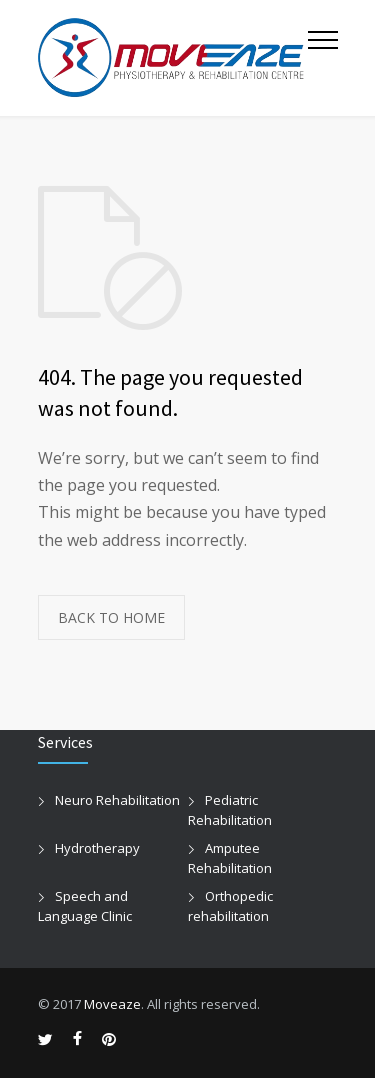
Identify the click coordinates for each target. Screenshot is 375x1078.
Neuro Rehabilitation (117, 800)
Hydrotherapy (97, 848)
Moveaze (112, 1004)
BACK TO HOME (111, 617)
